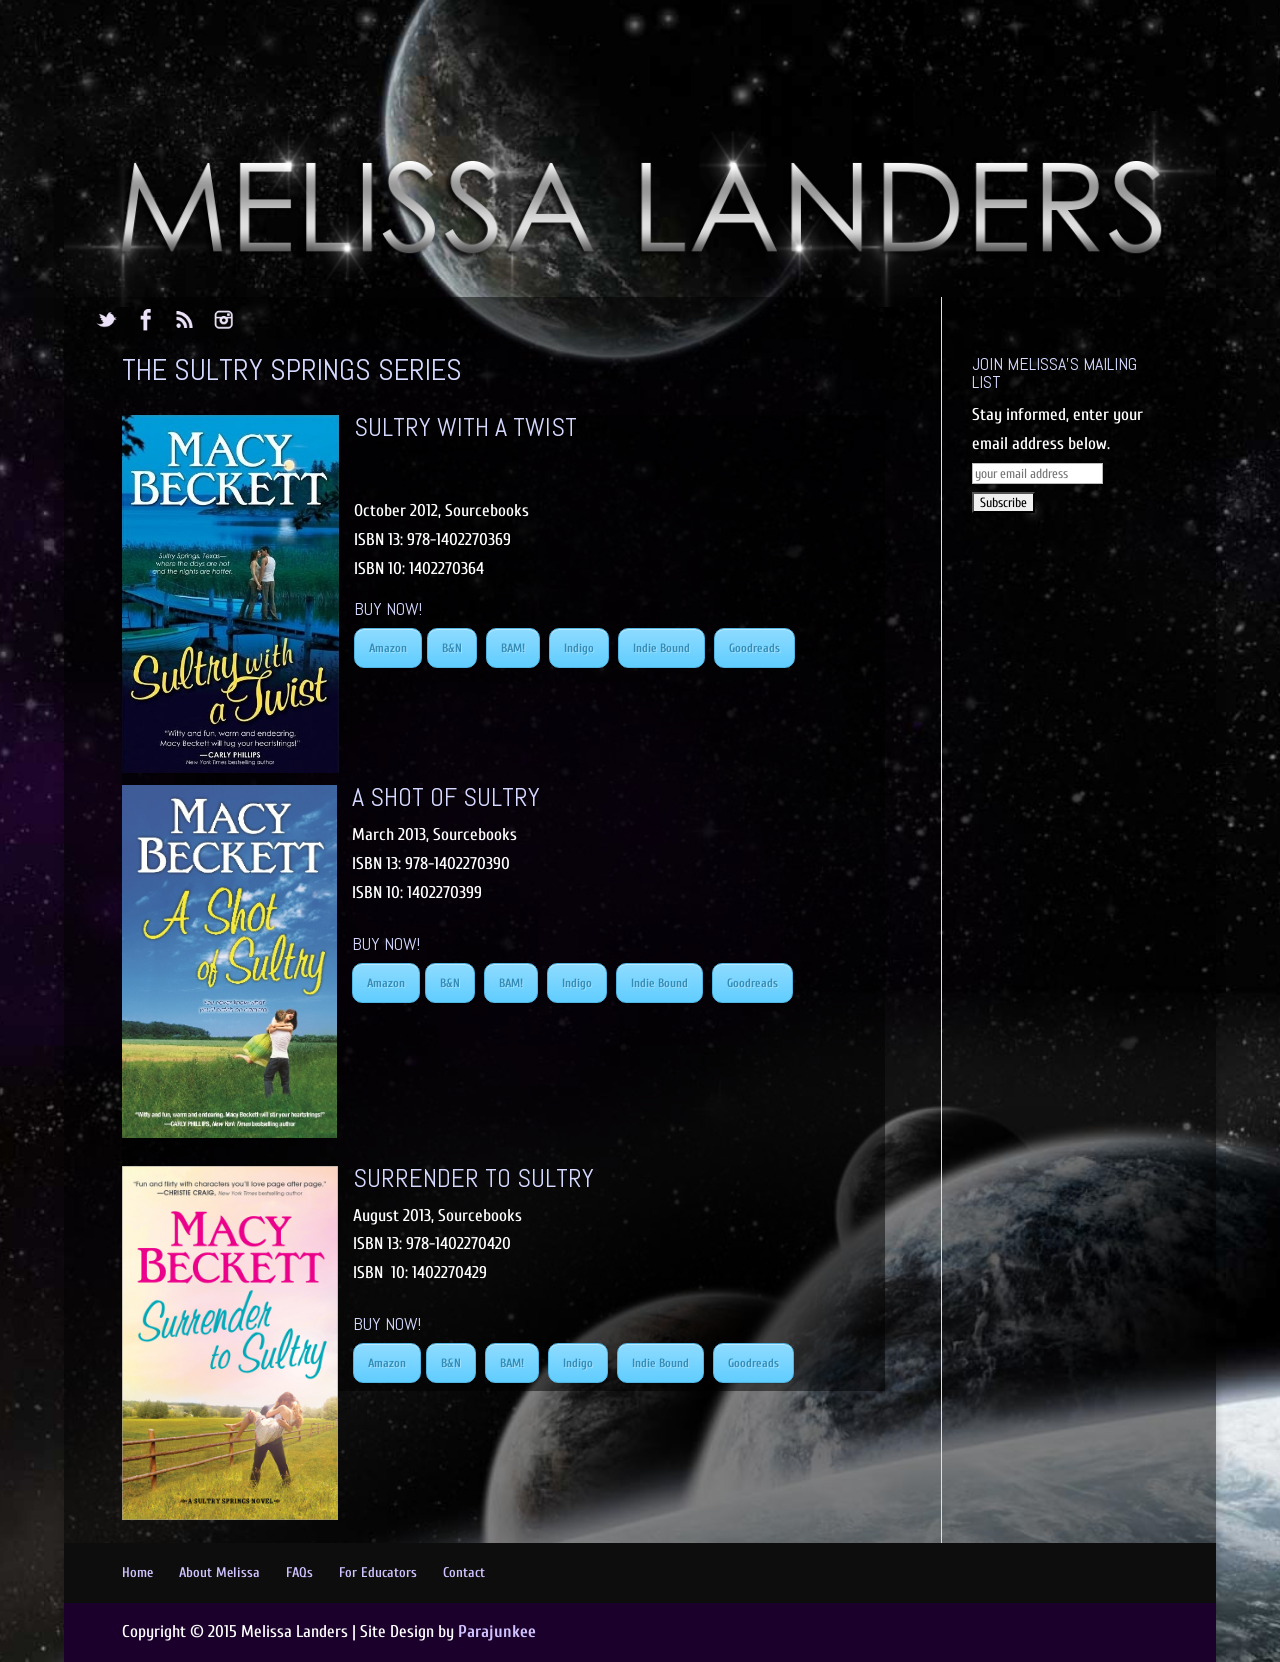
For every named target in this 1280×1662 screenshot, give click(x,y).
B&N (452, 648)
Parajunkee (497, 1631)
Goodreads (754, 648)
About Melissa (219, 1572)
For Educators (378, 1572)
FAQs (299, 1572)
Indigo (579, 648)
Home (137, 1572)
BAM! (513, 648)
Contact (464, 1572)
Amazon (388, 648)
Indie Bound (661, 648)
